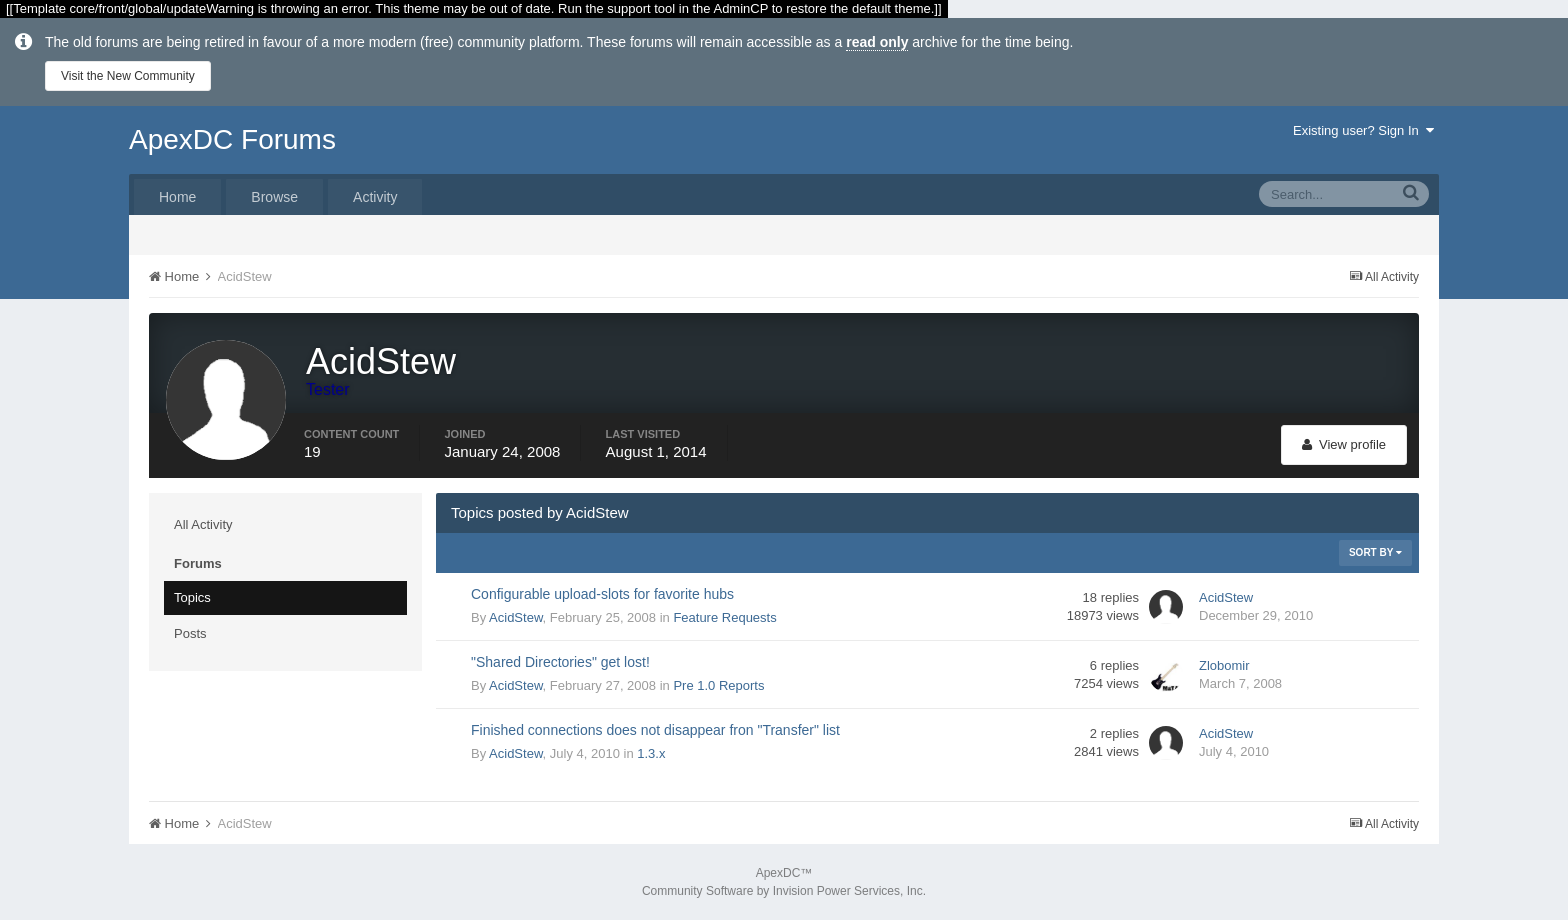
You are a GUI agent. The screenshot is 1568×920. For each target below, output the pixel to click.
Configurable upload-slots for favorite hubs (602, 594)
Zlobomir (1224, 665)
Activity (375, 197)
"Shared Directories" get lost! (560, 662)
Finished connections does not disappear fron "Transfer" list (655, 730)
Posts (190, 633)
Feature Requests (724, 617)
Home (177, 197)
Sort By (1375, 552)
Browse (274, 197)
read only (877, 42)
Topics (192, 597)
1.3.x (651, 753)
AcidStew (515, 617)
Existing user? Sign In (1363, 130)
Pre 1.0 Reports (718, 685)
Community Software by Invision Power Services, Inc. (784, 891)
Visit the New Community (128, 76)
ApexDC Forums (232, 139)
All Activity (203, 524)
